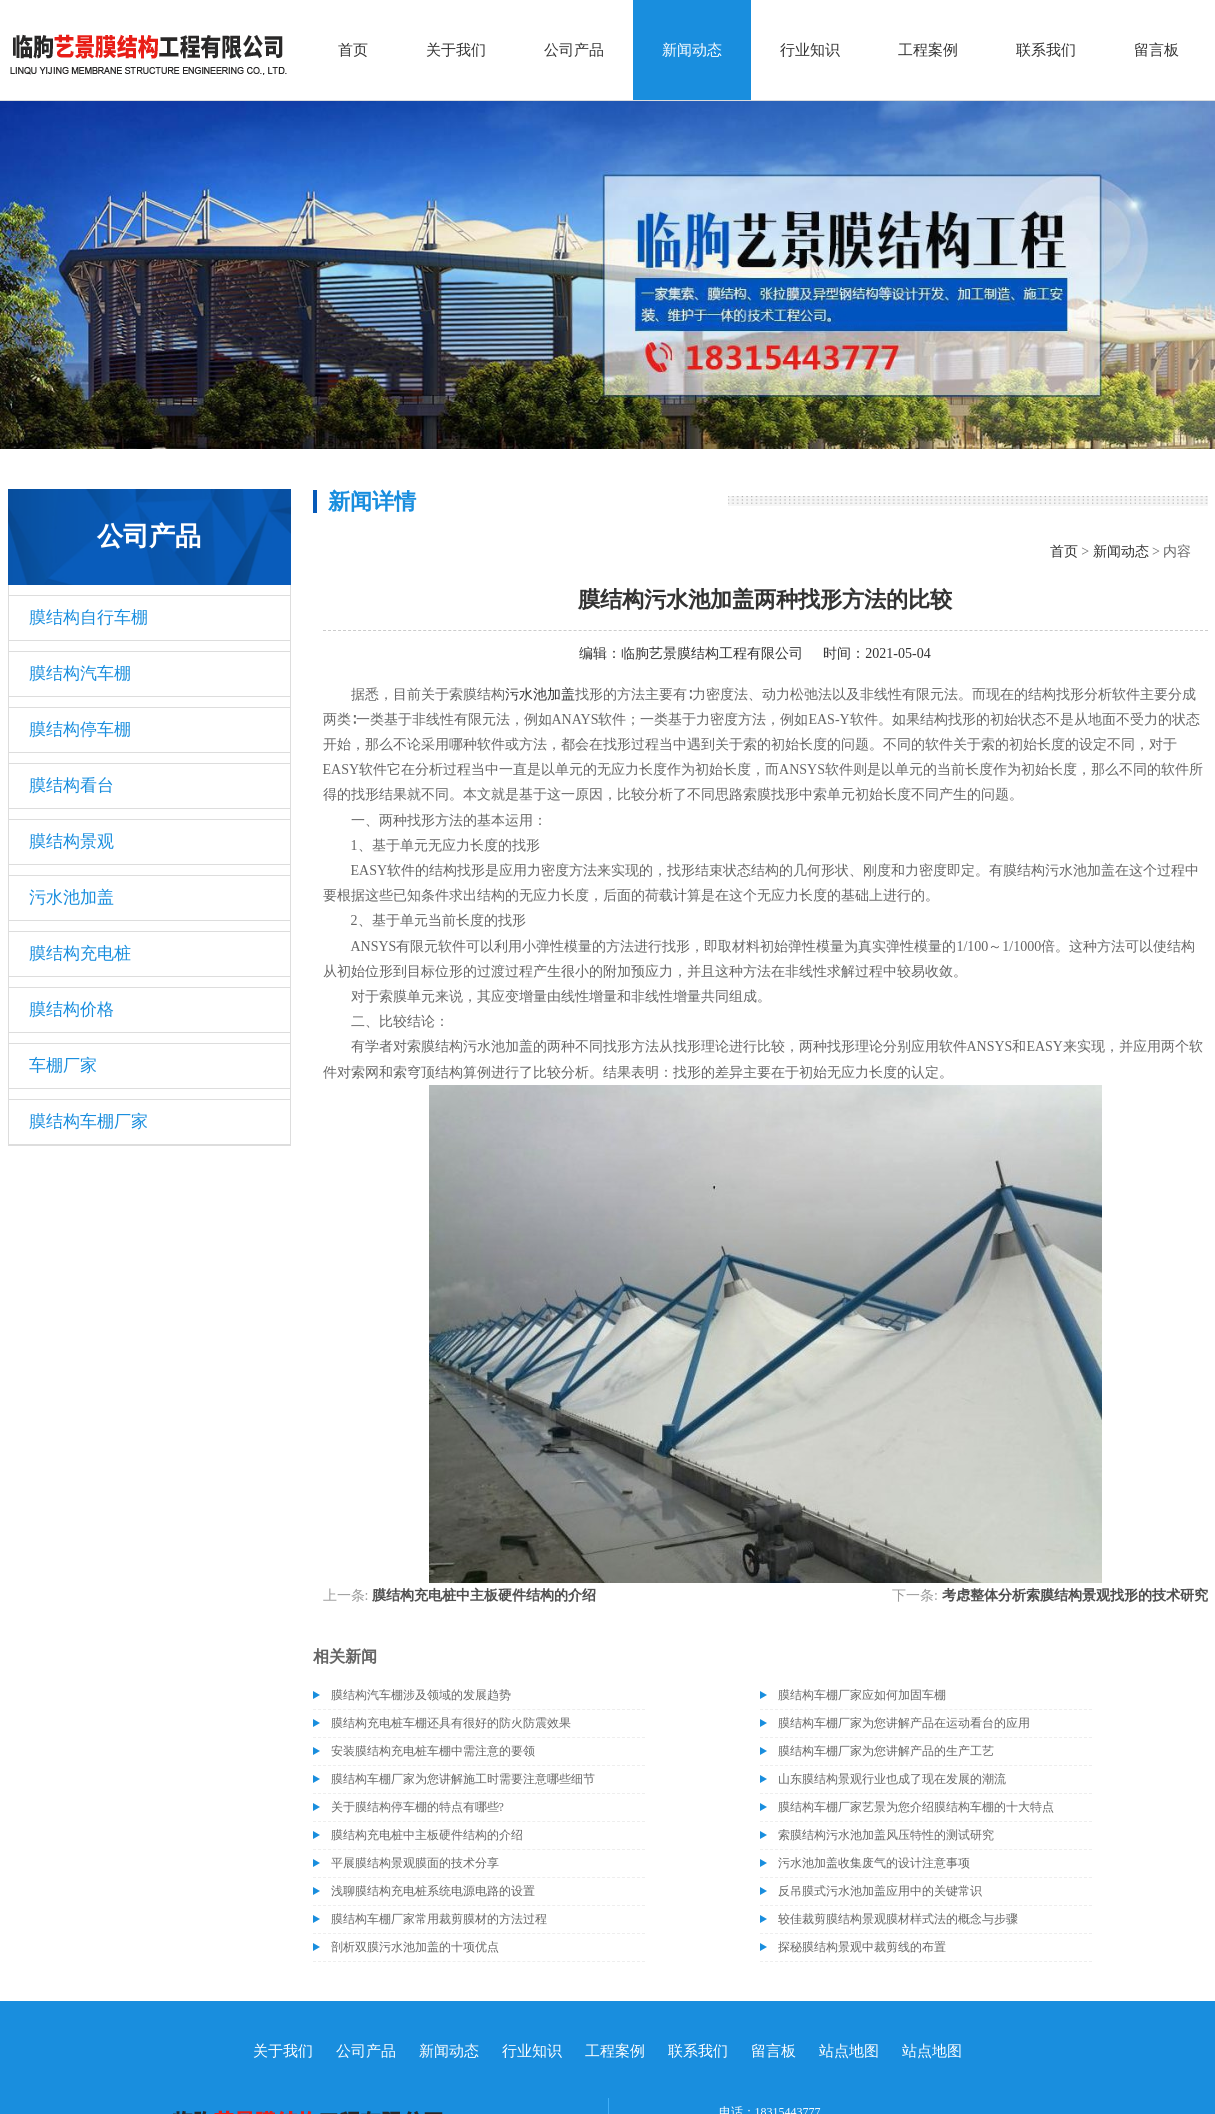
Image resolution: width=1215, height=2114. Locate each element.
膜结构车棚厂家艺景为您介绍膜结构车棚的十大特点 (916, 1807)
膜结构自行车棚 (88, 617)
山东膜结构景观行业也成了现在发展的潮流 (892, 1779)
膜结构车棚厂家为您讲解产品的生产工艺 (886, 1751)
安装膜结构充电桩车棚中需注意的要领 (433, 1751)
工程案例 (928, 50)
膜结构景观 (71, 841)
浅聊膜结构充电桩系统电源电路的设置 (433, 1891)
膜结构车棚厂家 (88, 1121)
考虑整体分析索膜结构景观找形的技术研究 (1075, 1595)
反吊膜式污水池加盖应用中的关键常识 (880, 1891)
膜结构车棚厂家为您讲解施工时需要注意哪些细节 (463, 1779)
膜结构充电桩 (80, 953)
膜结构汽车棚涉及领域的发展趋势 (421, 1695)
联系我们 (1046, 50)
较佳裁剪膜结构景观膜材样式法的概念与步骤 (898, 1919)
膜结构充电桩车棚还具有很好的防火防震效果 (451, 1723)
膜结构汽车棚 (80, 673)
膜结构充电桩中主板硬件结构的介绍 (484, 1595)
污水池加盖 (71, 897)
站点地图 (849, 2051)
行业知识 (810, 50)
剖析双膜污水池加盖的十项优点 (415, 1947)
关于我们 (456, 50)
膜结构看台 (71, 785)
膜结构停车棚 (80, 729)
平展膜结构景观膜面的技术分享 (415, 1863)
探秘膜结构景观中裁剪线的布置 (862, 1947)
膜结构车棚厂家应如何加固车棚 (862, 1695)
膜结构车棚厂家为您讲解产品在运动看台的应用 (904, 1723)
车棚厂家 (63, 1065)
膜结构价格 (71, 1009)
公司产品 (574, 50)
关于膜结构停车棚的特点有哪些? (417, 1807)
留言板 (1156, 50)
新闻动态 (692, 50)
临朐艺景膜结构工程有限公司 (712, 653)
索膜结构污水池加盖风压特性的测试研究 (886, 1835)
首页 (353, 50)
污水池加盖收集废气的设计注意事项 (874, 1863)
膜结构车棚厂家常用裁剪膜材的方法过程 (439, 1919)
